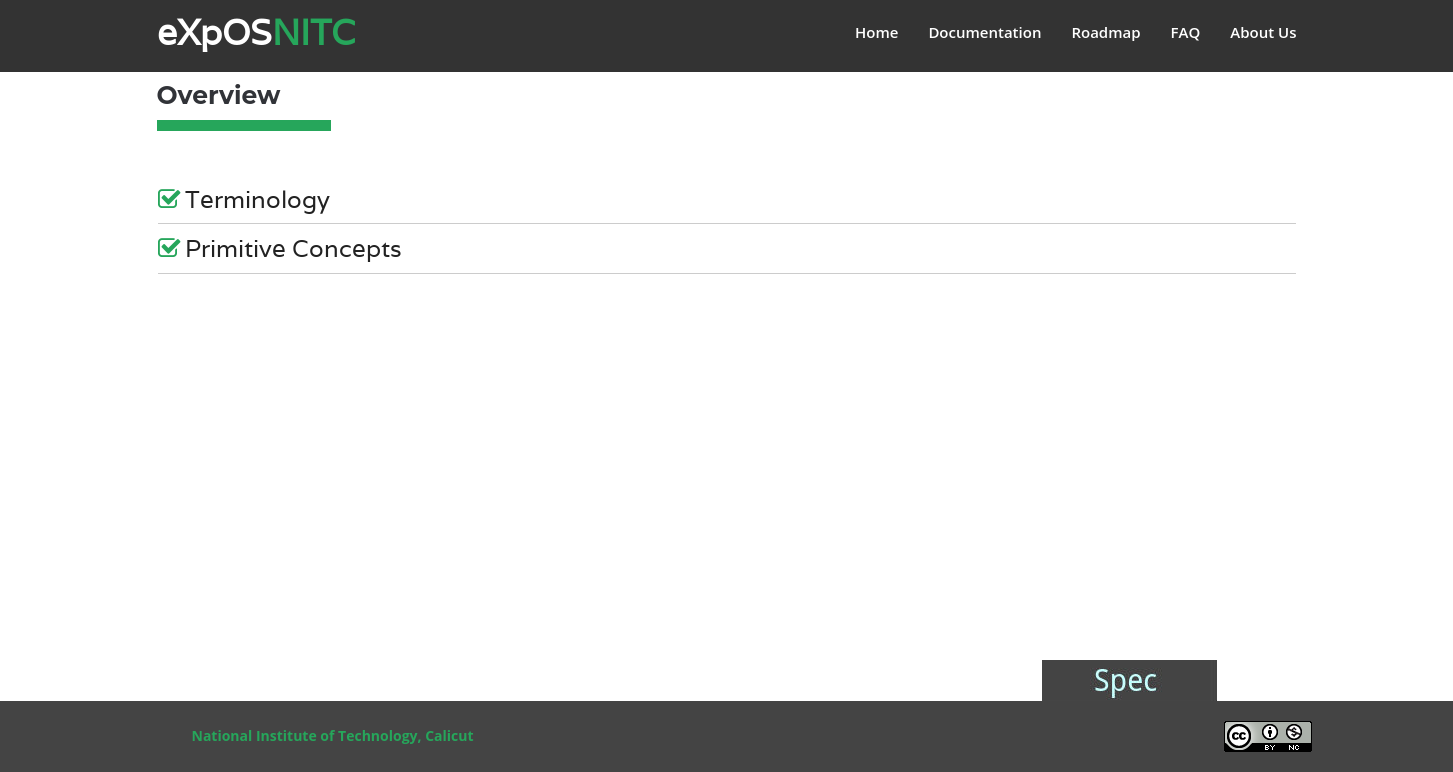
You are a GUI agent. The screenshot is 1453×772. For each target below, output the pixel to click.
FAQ (1186, 32)
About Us (1263, 32)
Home (876, 32)
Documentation (984, 32)
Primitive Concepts (280, 250)
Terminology (244, 201)
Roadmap (1105, 32)
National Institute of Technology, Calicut (333, 735)
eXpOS (256, 32)
